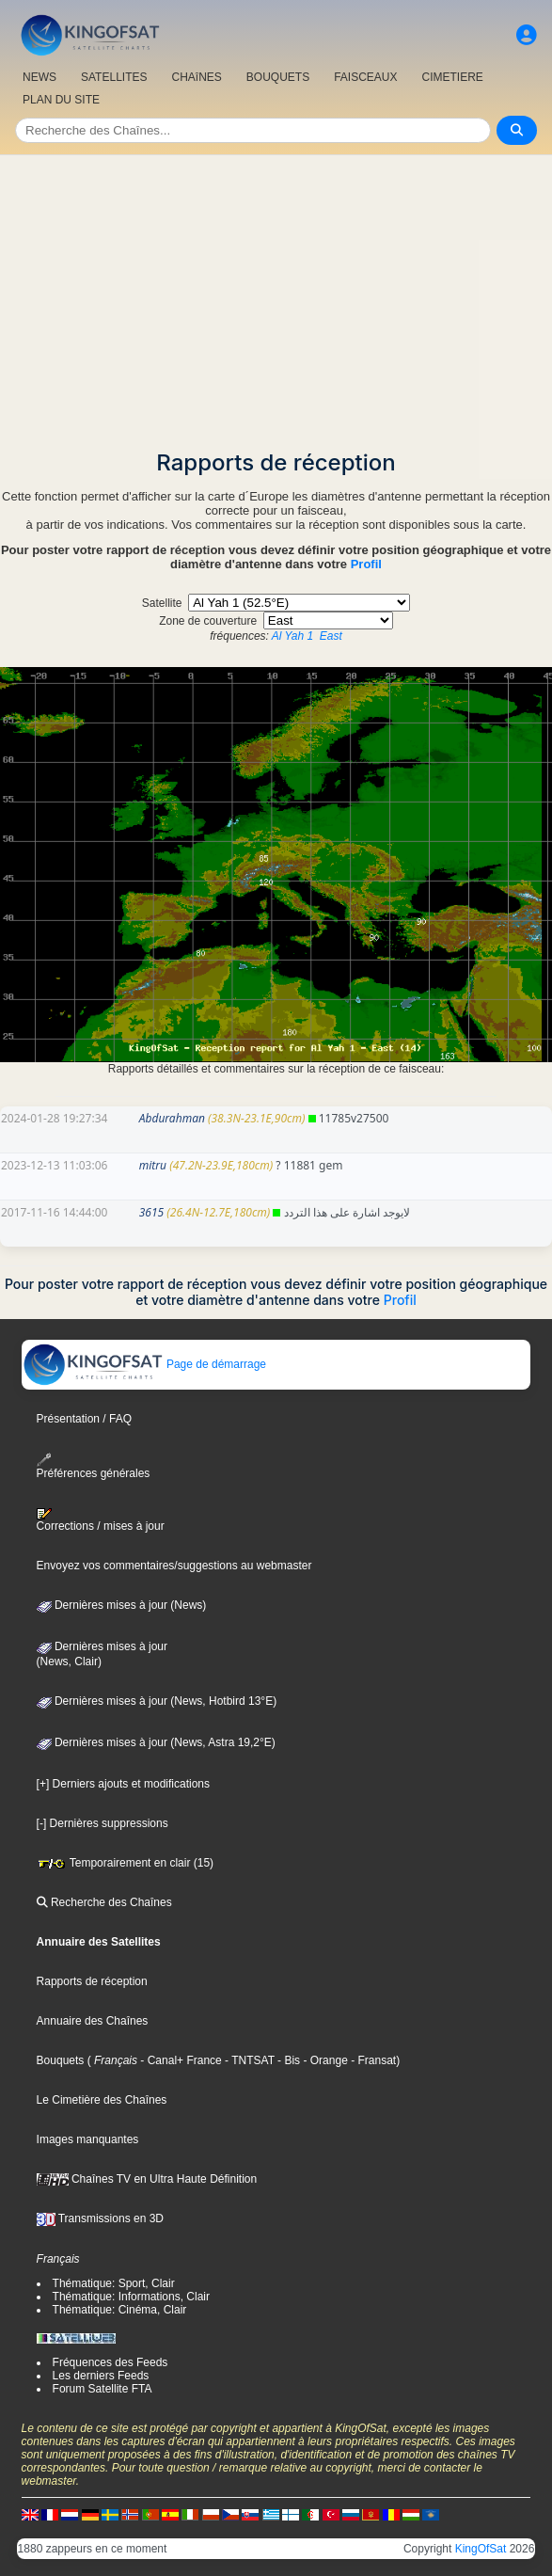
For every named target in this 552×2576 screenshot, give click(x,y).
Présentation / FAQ (84, 1418)
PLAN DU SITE (61, 99)
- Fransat (372, 2060)
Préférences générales (93, 1466)
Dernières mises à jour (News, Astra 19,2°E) (156, 1742)
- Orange (324, 2060)
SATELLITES (114, 77)
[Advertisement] (276, 296)
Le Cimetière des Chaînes (102, 2100)
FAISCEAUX (365, 77)
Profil (366, 564)
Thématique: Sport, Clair (114, 2283)
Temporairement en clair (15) (125, 1862)
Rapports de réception (92, 1981)
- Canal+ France (179, 2060)
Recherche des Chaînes (104, 1902)
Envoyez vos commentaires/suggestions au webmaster (174, 1565)
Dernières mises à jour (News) (122, 1605)
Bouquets (61, 2060)
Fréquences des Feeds (110, 2362)
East (331, 636)
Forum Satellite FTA (102, 2388)
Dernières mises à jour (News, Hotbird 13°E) (157, 1701)
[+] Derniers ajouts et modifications (123, 1783)
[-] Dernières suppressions (102, 1823)
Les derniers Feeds (101, 2375)
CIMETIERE (452, 77)
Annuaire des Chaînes (93, 2020)
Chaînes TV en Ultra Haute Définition (147, 2179)
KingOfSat (481, 2548)
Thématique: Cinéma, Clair (120, 2309)
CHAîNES (196, 77)
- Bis (287, 2060)
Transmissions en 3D (100, 2218)
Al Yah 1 (292, 636)
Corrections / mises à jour (101, 1520)
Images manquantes (88, 2139)
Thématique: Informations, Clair (131, 2296)
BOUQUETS (277, 77)
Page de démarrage (144, 1364)
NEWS (39, 77)
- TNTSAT (248, 2060)
